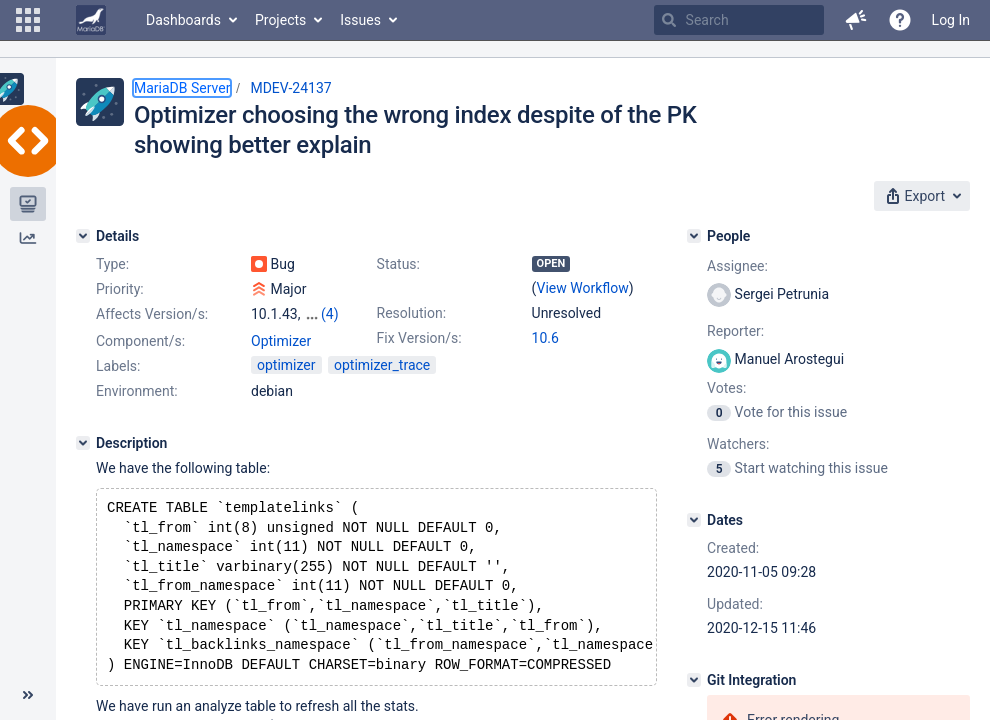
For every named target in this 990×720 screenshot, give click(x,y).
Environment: (137, 391)
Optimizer (281, 341)
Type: (112, 264)
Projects (280, 20)
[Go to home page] (91, 20)
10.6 (545, 338)
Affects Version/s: (152, 314)
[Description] (83, 443)
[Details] (83, 236)
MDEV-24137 (290, 88)
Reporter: (735, 331)
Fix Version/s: (419, 338)
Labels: (118, 366)
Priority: (120, 289)
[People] (694, 236)
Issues (360, 20)
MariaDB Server (182, 88)
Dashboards (183, 20)
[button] (28, 20)
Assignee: (737, 266)
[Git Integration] (694, 680)
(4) (330, 314)
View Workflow (583, 288)
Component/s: (140, 341)
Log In (951, 20)
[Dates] (694, 520)
